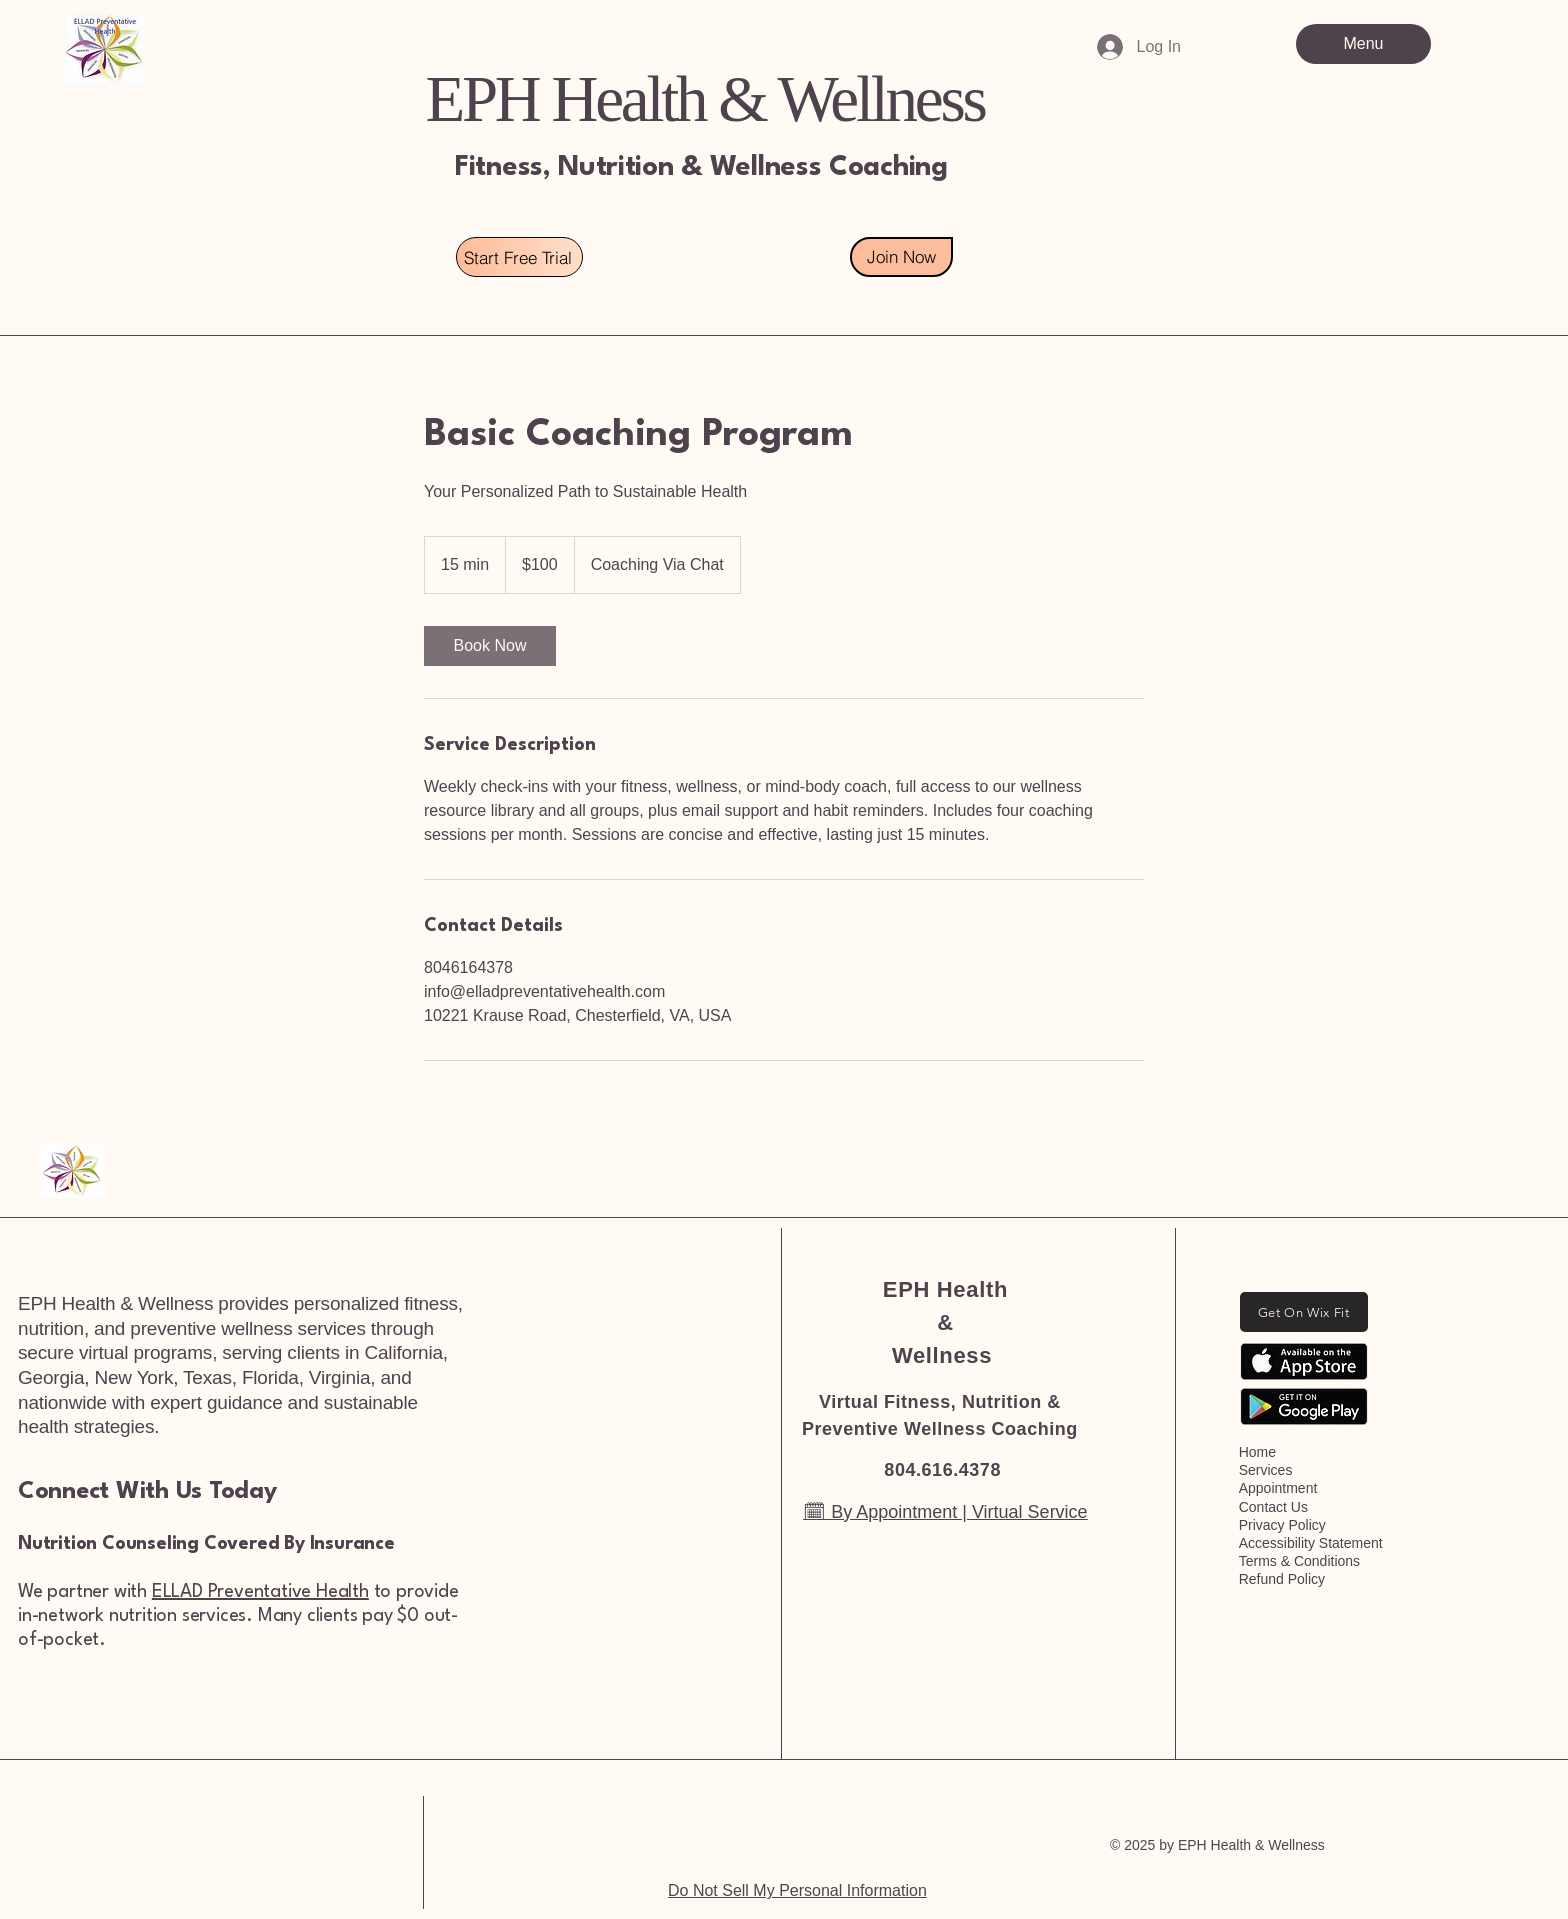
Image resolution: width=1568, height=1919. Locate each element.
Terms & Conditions (1299, 1561)
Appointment (1278, 1488)
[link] (490, 646)
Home (1257, 1452)
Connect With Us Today (147, 1492)
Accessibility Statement (1311, 1543)
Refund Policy (1282, 1579)
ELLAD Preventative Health (260, 1592)
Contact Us (1273, 1507)
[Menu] (1363, 44)
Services (1266, 1470)
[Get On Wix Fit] (1304, 1312)
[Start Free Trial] (519, 257)
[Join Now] (901, 257)
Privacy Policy (1282, 1525)
